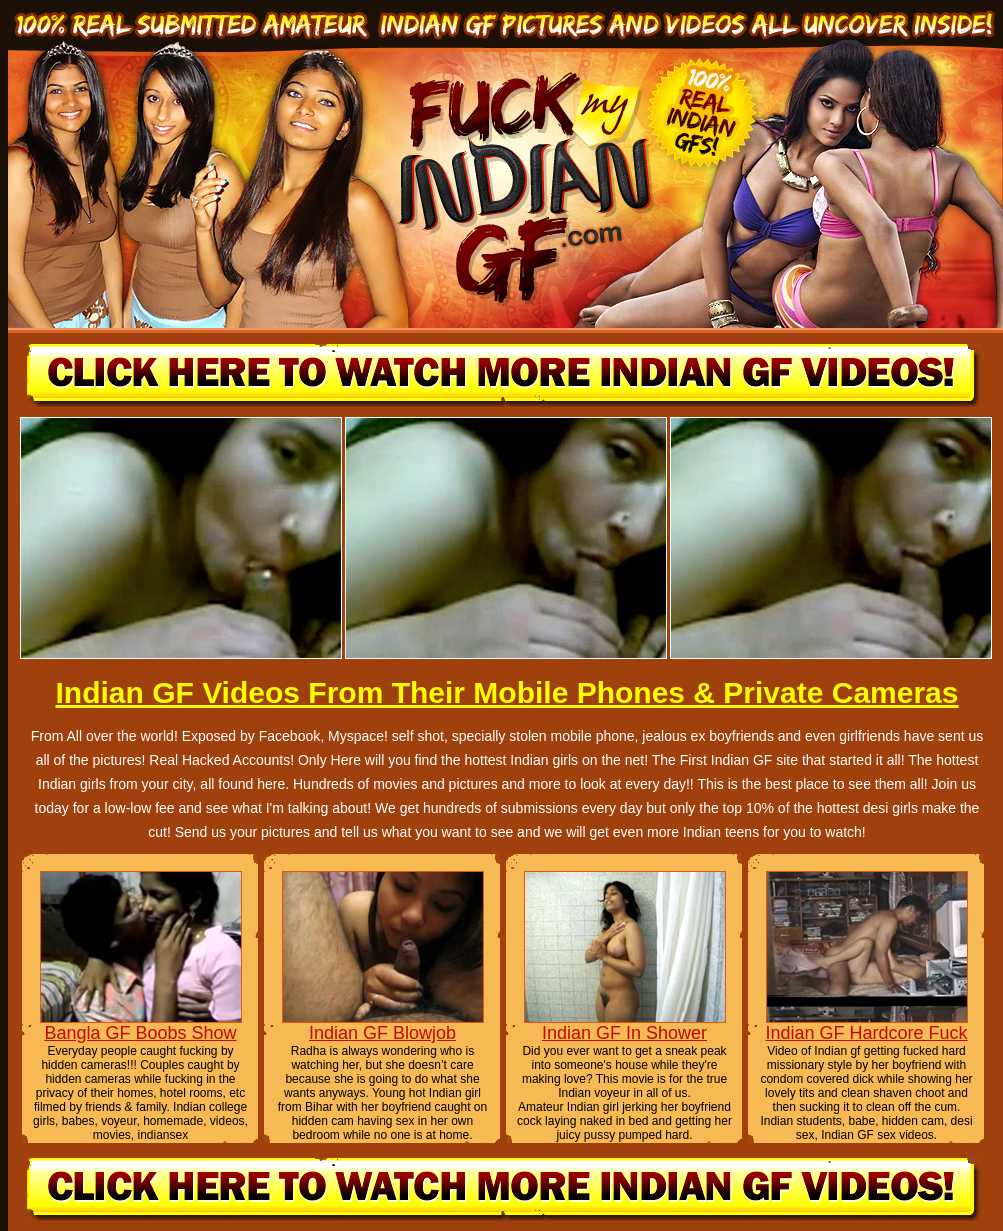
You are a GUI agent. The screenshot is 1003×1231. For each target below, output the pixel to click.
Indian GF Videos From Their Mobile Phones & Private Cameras (506, 692)
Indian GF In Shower (624, 1033)
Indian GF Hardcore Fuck (866, 1033)
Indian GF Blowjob (382, 1033)
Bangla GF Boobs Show (140, 1033)
